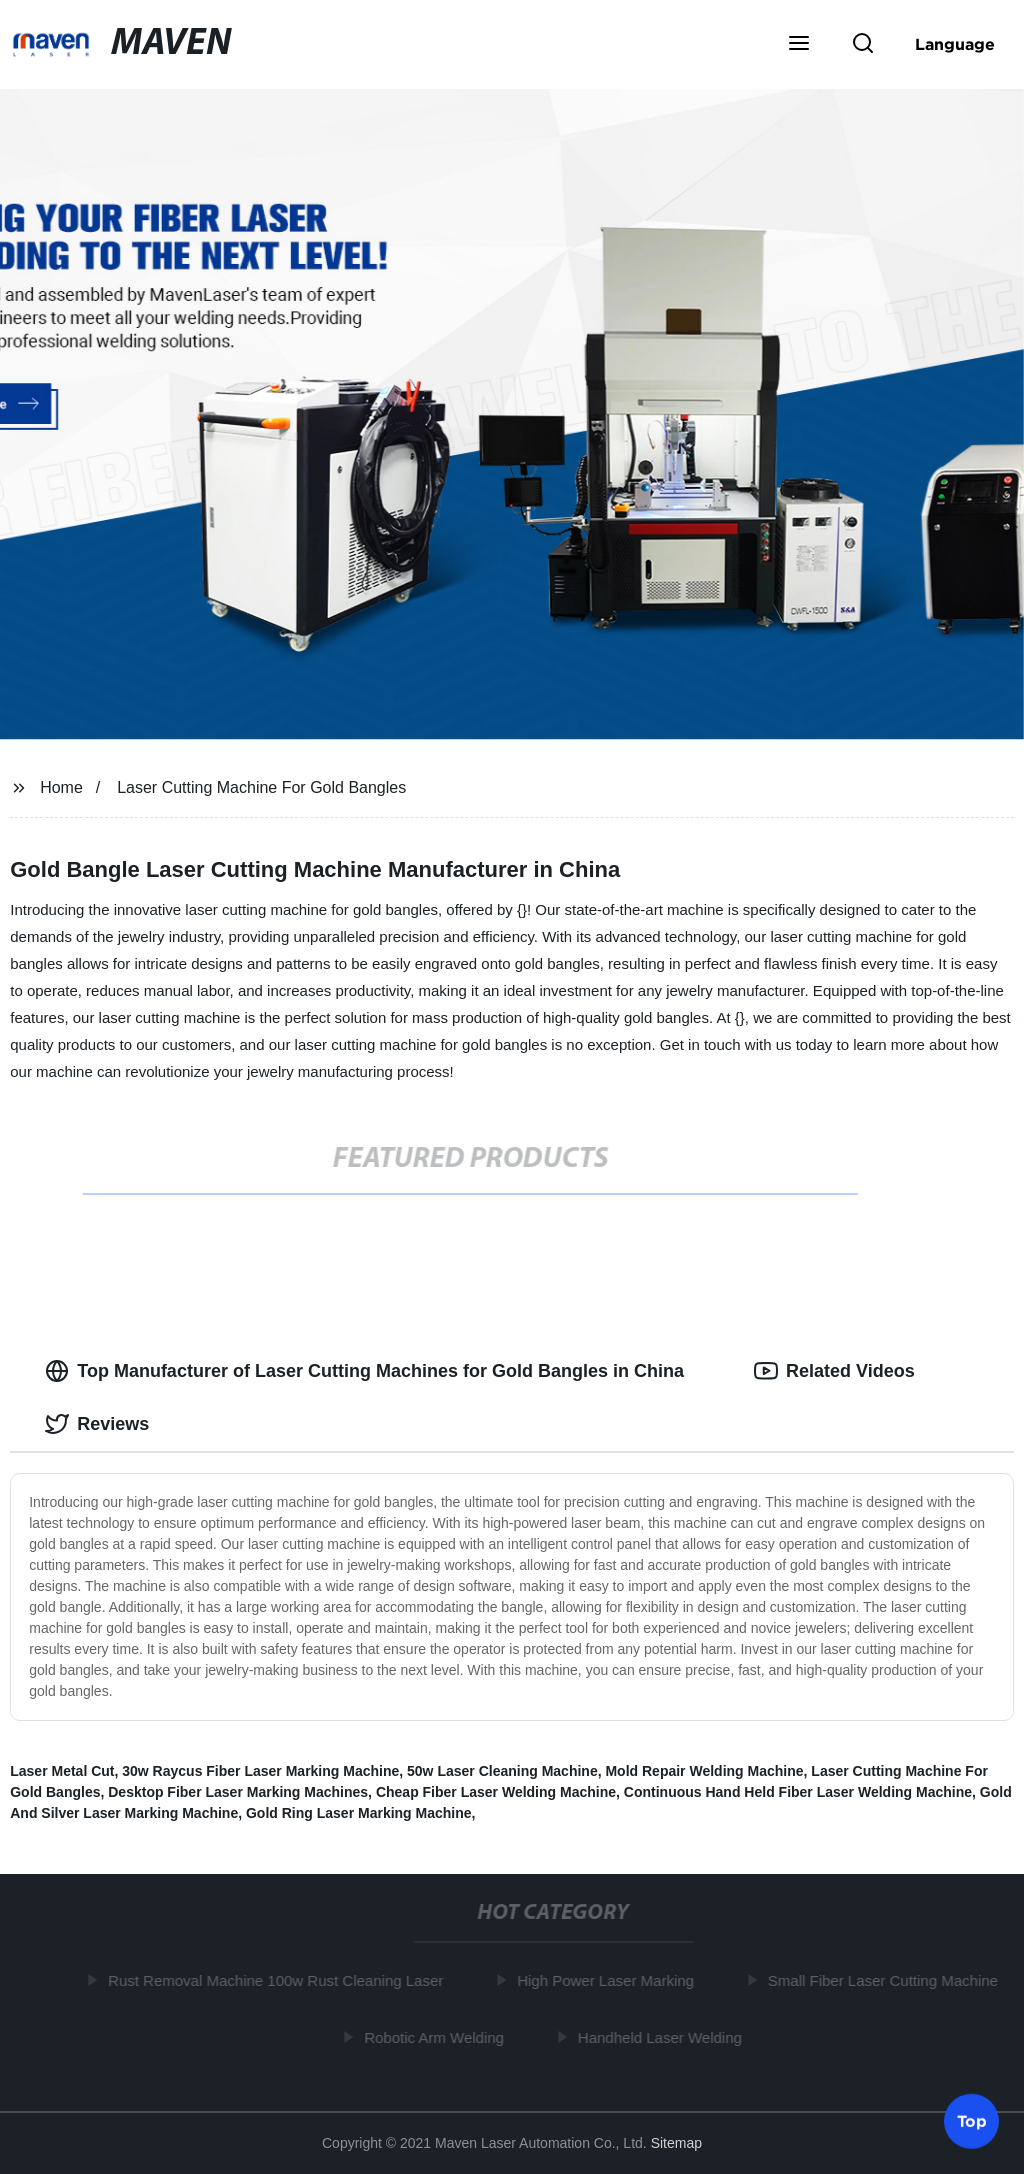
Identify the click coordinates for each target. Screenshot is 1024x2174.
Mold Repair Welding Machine (704, 1771)
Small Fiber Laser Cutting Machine (886, 1980)
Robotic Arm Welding (437, 2036)
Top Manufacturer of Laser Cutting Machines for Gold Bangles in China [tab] (364, 1371)
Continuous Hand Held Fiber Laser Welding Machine (798, 1792)
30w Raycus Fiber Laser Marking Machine (260, 1771)
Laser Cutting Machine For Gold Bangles (261, 787)
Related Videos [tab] (834, 1371)
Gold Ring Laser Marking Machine (359, 1813)
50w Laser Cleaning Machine (502, 1771)
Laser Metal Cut (62, 1771)
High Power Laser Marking (608, 1980)
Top (972, 2120)
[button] (799, 45)
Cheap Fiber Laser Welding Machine (496, 1792)
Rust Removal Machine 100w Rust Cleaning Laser (278, 1980)
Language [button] (955, 44)
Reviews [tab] (97, 1424)
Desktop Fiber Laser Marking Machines (238, 1792)
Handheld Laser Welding (663, 2036)
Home (61, 787)
